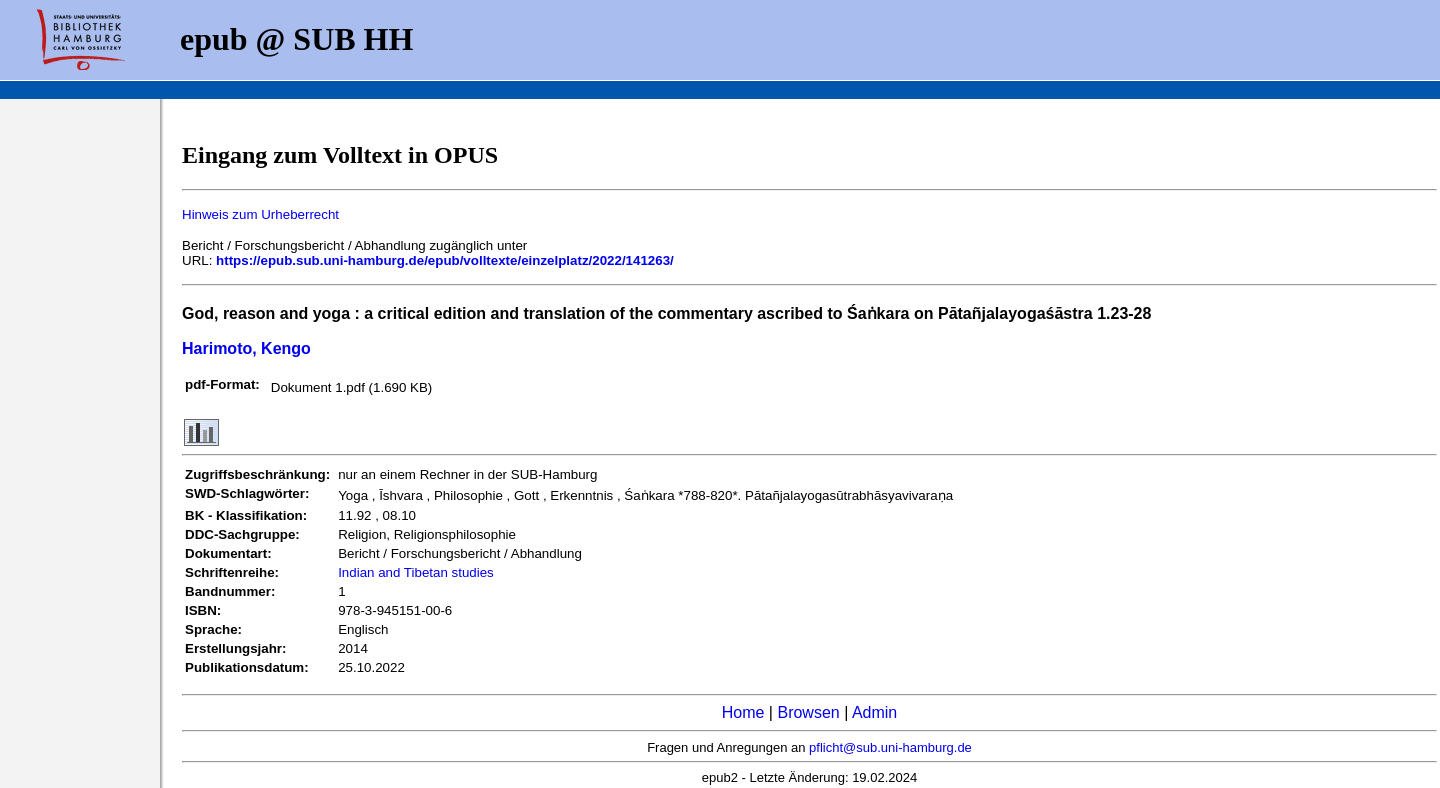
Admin (874, 712)
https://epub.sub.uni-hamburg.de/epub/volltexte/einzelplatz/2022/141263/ (445, 260)
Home (743, 712)
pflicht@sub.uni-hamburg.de (890, 747)
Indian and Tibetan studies (416, 572)
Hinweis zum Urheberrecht (260, 214)
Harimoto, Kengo (246, 348)
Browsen (808, 712)
